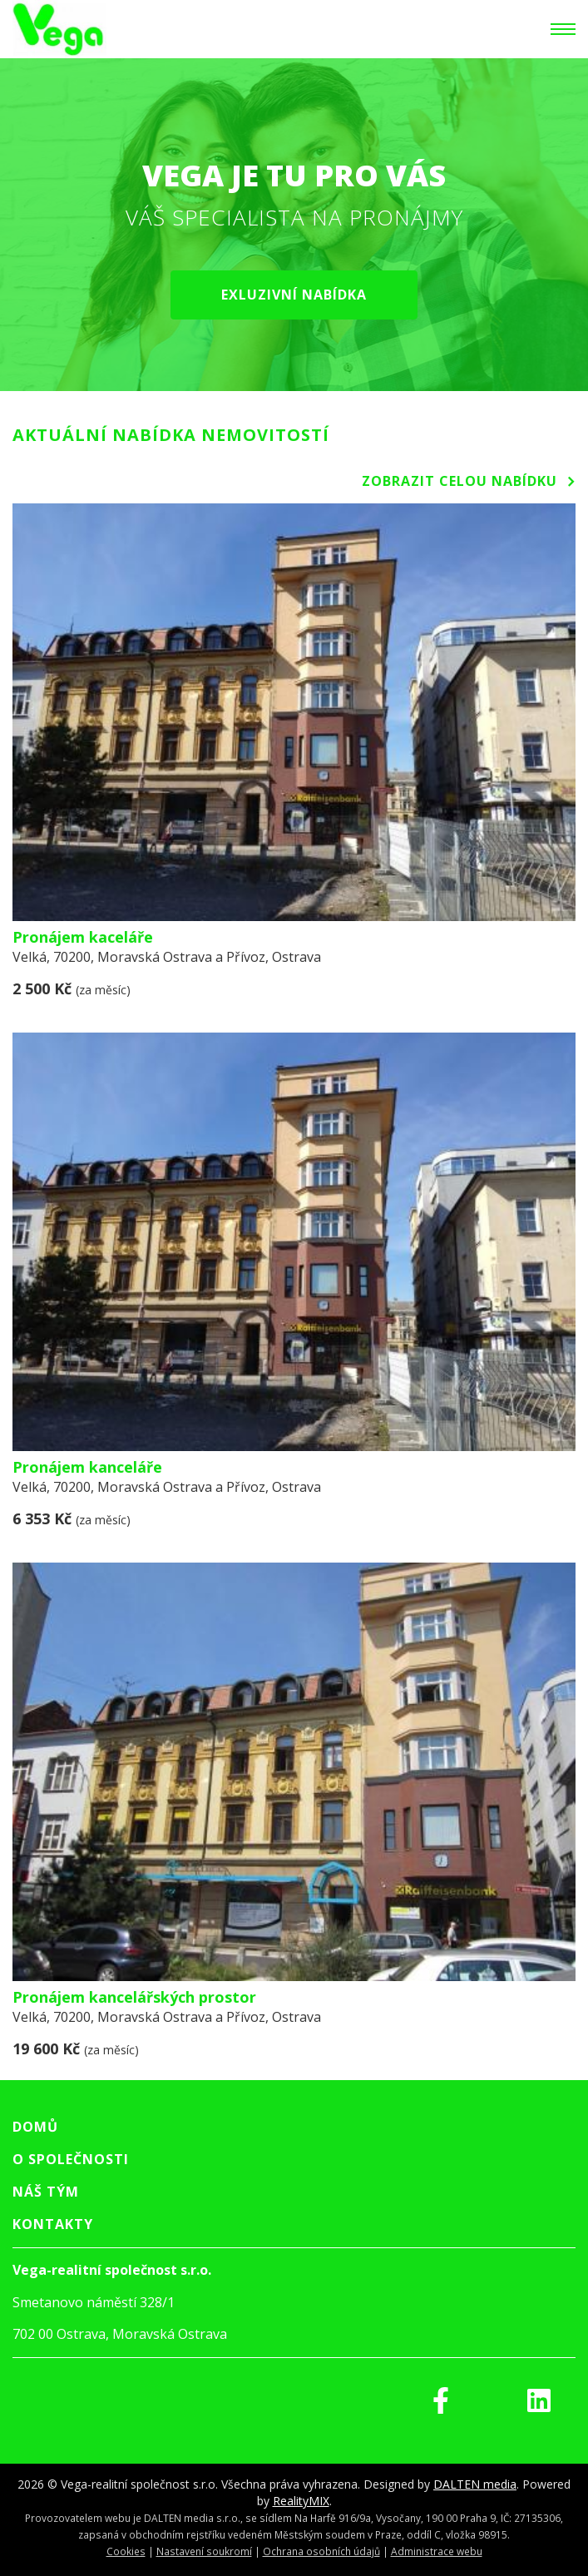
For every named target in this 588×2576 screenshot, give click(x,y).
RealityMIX (301, 2501)
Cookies (126, 2551)
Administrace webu (436, 2551)
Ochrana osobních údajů (321, 2551)
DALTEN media (474, 2484)
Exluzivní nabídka (294, 294)
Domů (35, 2127)
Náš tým (45, 2191)
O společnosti (70, 2159)
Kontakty (52, 2224)
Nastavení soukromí (204, 2551)
